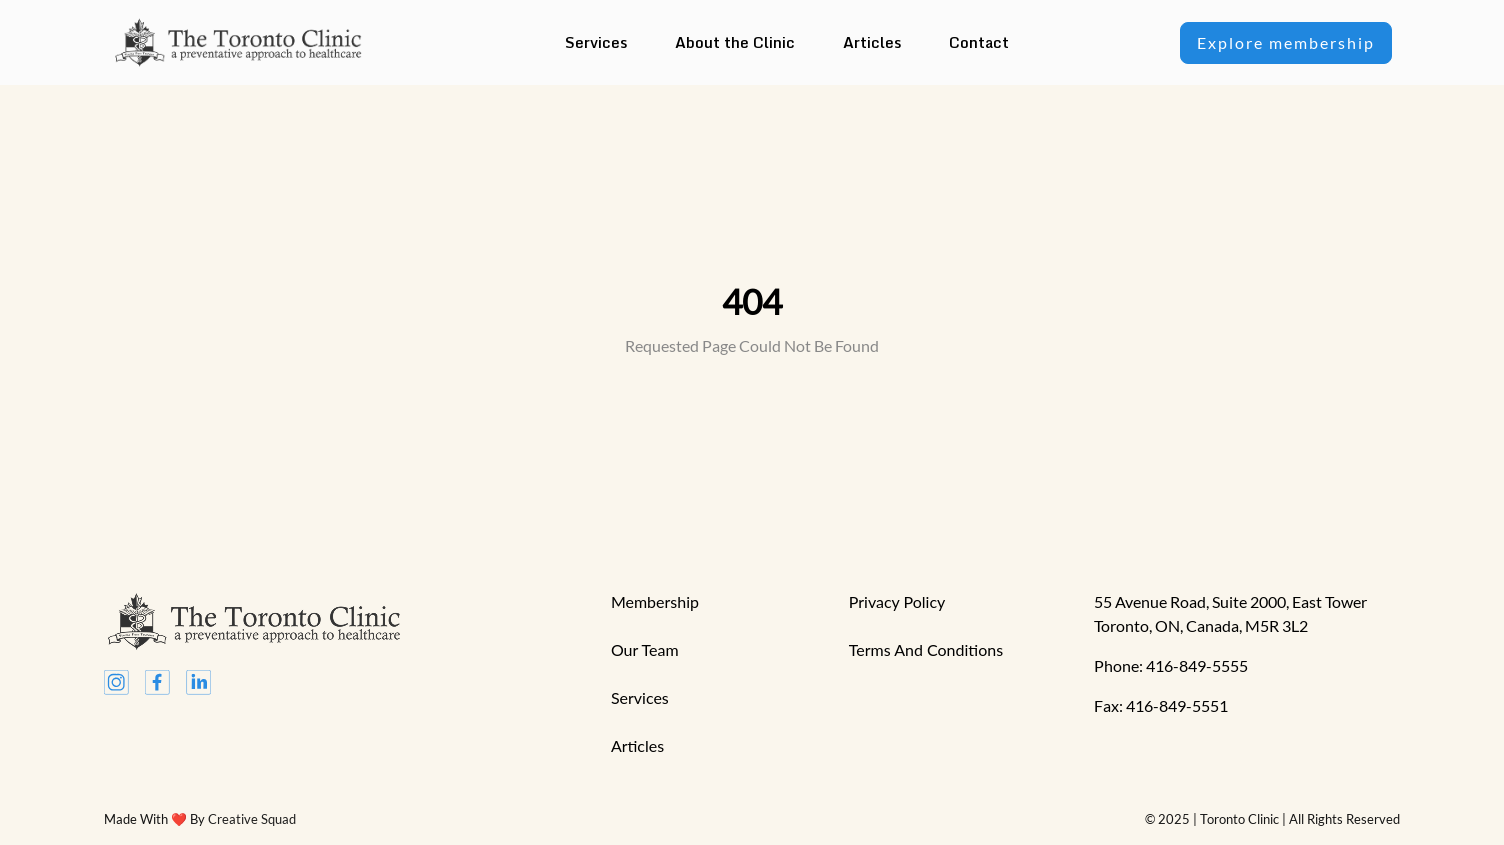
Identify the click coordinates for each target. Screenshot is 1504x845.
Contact (979, 42)
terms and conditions (926, 649)
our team (645, 649)
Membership (655, 601)
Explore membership (1286, 42)
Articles (872, 42)
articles (637, 745)
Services (596, 42)
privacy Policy (897, 601)
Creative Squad (252, 819)
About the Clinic (735, 42)
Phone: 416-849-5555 (1171, 665)
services (640, 697)
